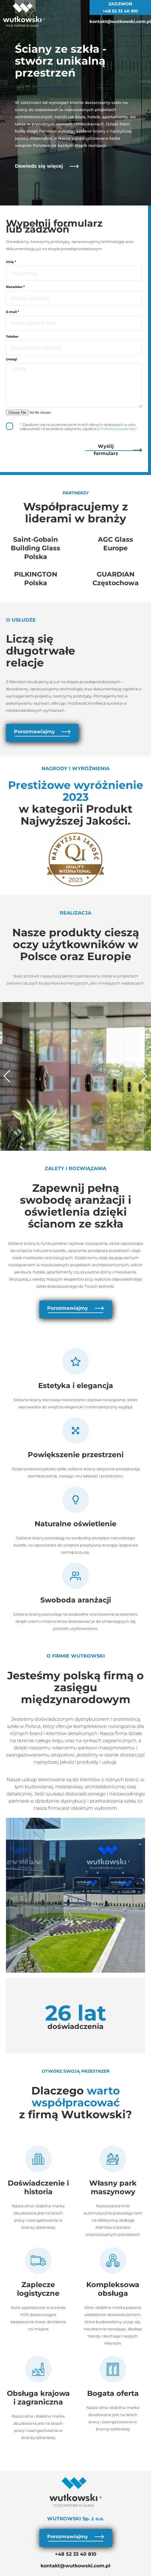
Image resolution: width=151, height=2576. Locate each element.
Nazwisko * (15, 287)
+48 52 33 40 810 (120, 11)
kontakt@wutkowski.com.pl (120, 21)
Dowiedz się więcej (46, 166)
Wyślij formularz (118, 449)
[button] (7, 1076)
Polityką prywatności (118, 428)
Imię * (11, 262)
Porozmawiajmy (42, 731)
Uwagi (11, 359)
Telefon (12, 336)
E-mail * (12, 312)
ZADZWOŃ (120, 4)
